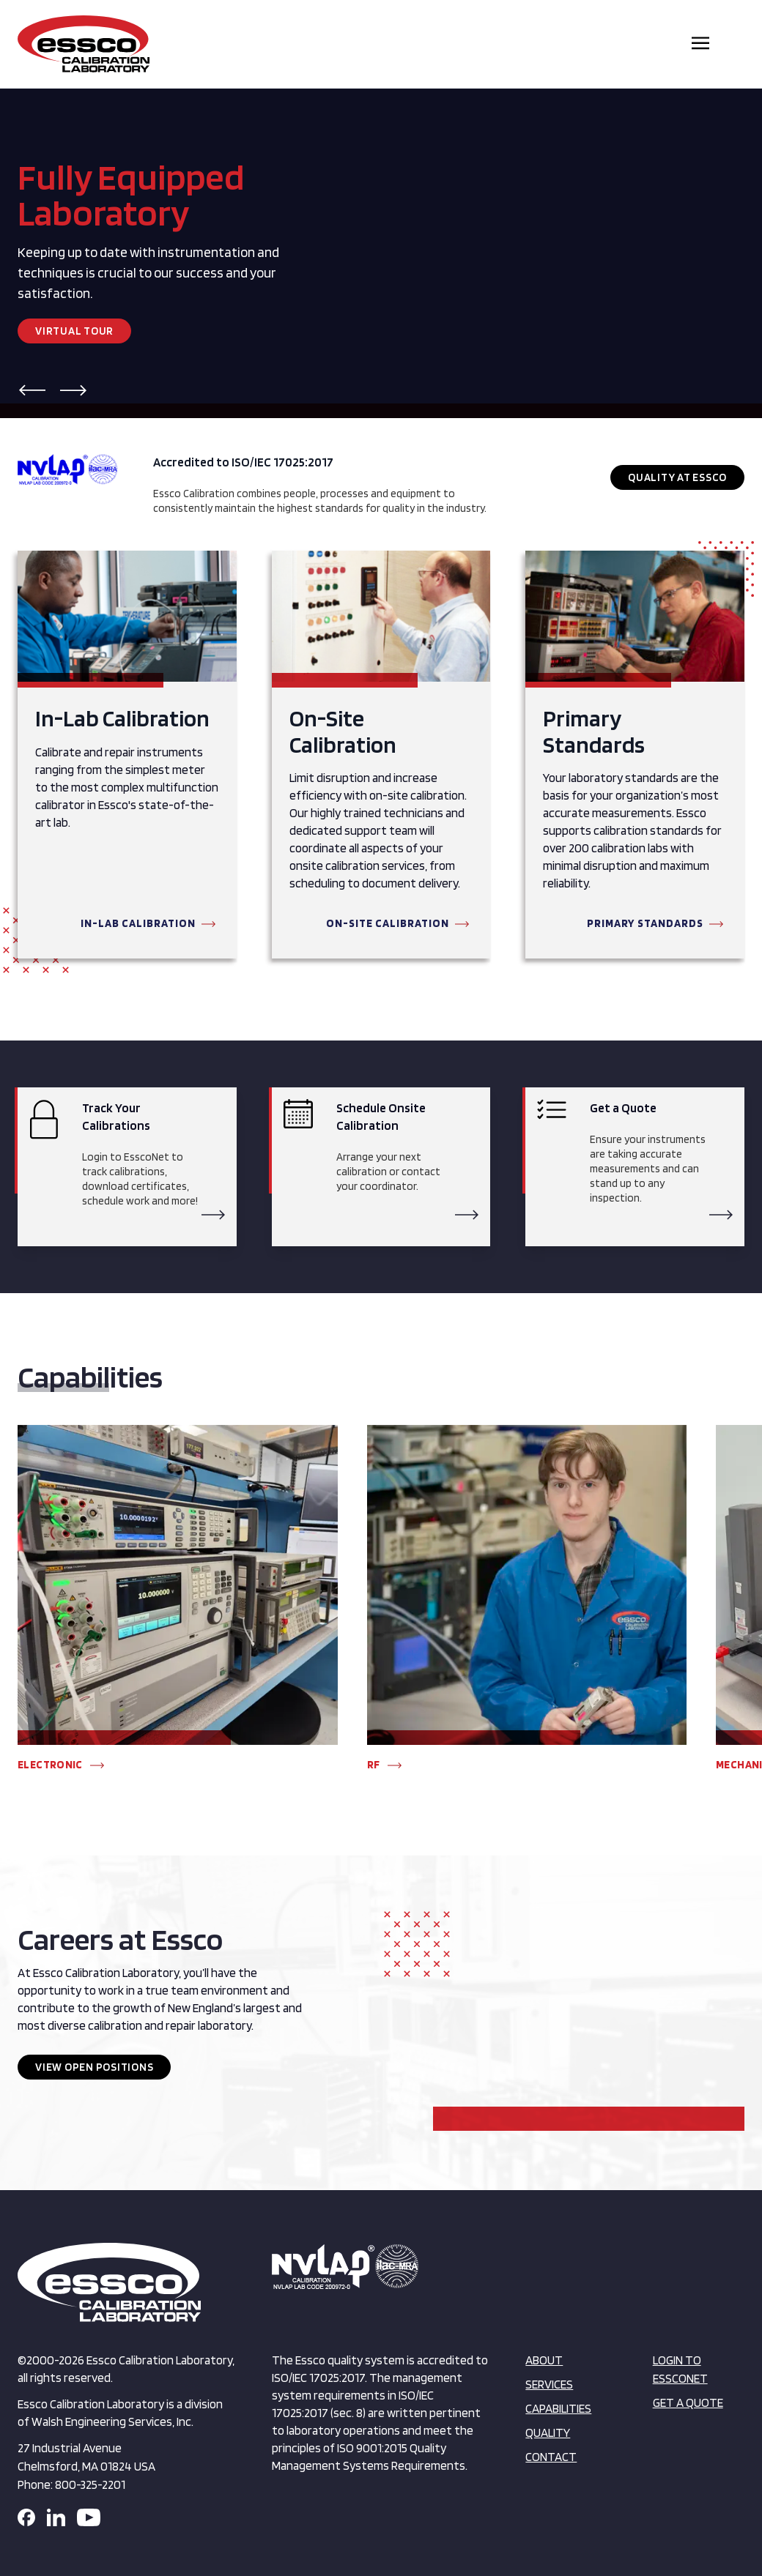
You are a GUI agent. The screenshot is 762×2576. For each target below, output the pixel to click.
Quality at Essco (677, 477)
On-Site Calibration (387, 923)
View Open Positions (94, 2067)
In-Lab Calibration (138, 923)
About (544, 2360)
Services (549, 2384)
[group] (178, 1605)
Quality (547, 2432)
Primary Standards (645, 923)
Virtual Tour (74, 331)
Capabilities (558, 2408)
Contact (551, 2456)
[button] (32, 390)
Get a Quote (688, 2402)
